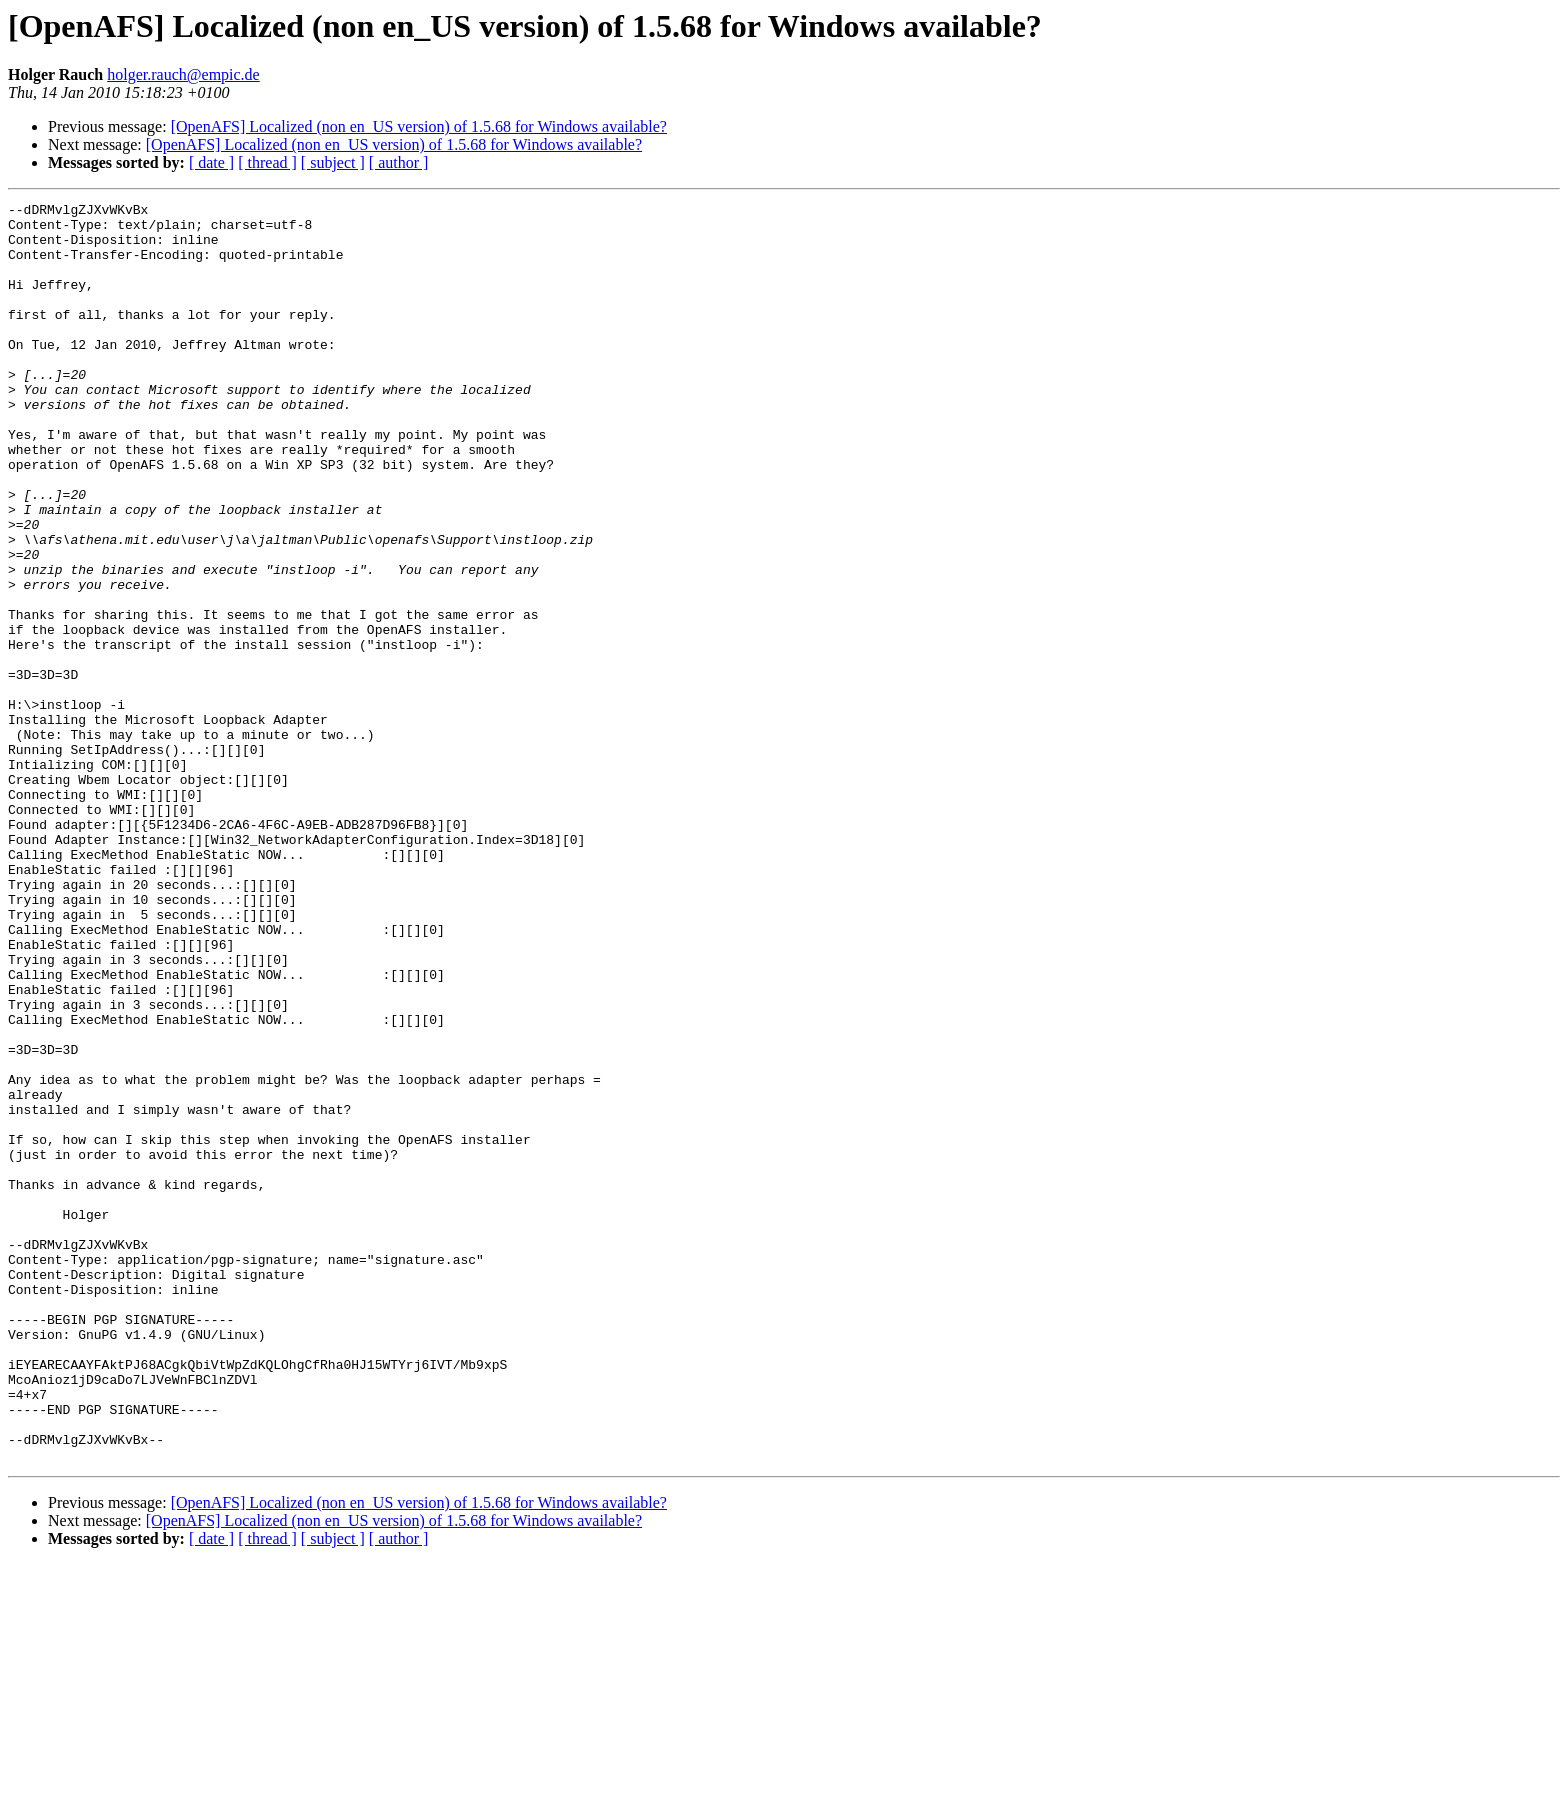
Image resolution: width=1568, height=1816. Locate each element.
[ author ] (399, 162)
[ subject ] (333, 162)
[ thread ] (267, 162)
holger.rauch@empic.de (183, 74)
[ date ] (211, 162)
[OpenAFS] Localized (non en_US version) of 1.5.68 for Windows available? (419, 126)
